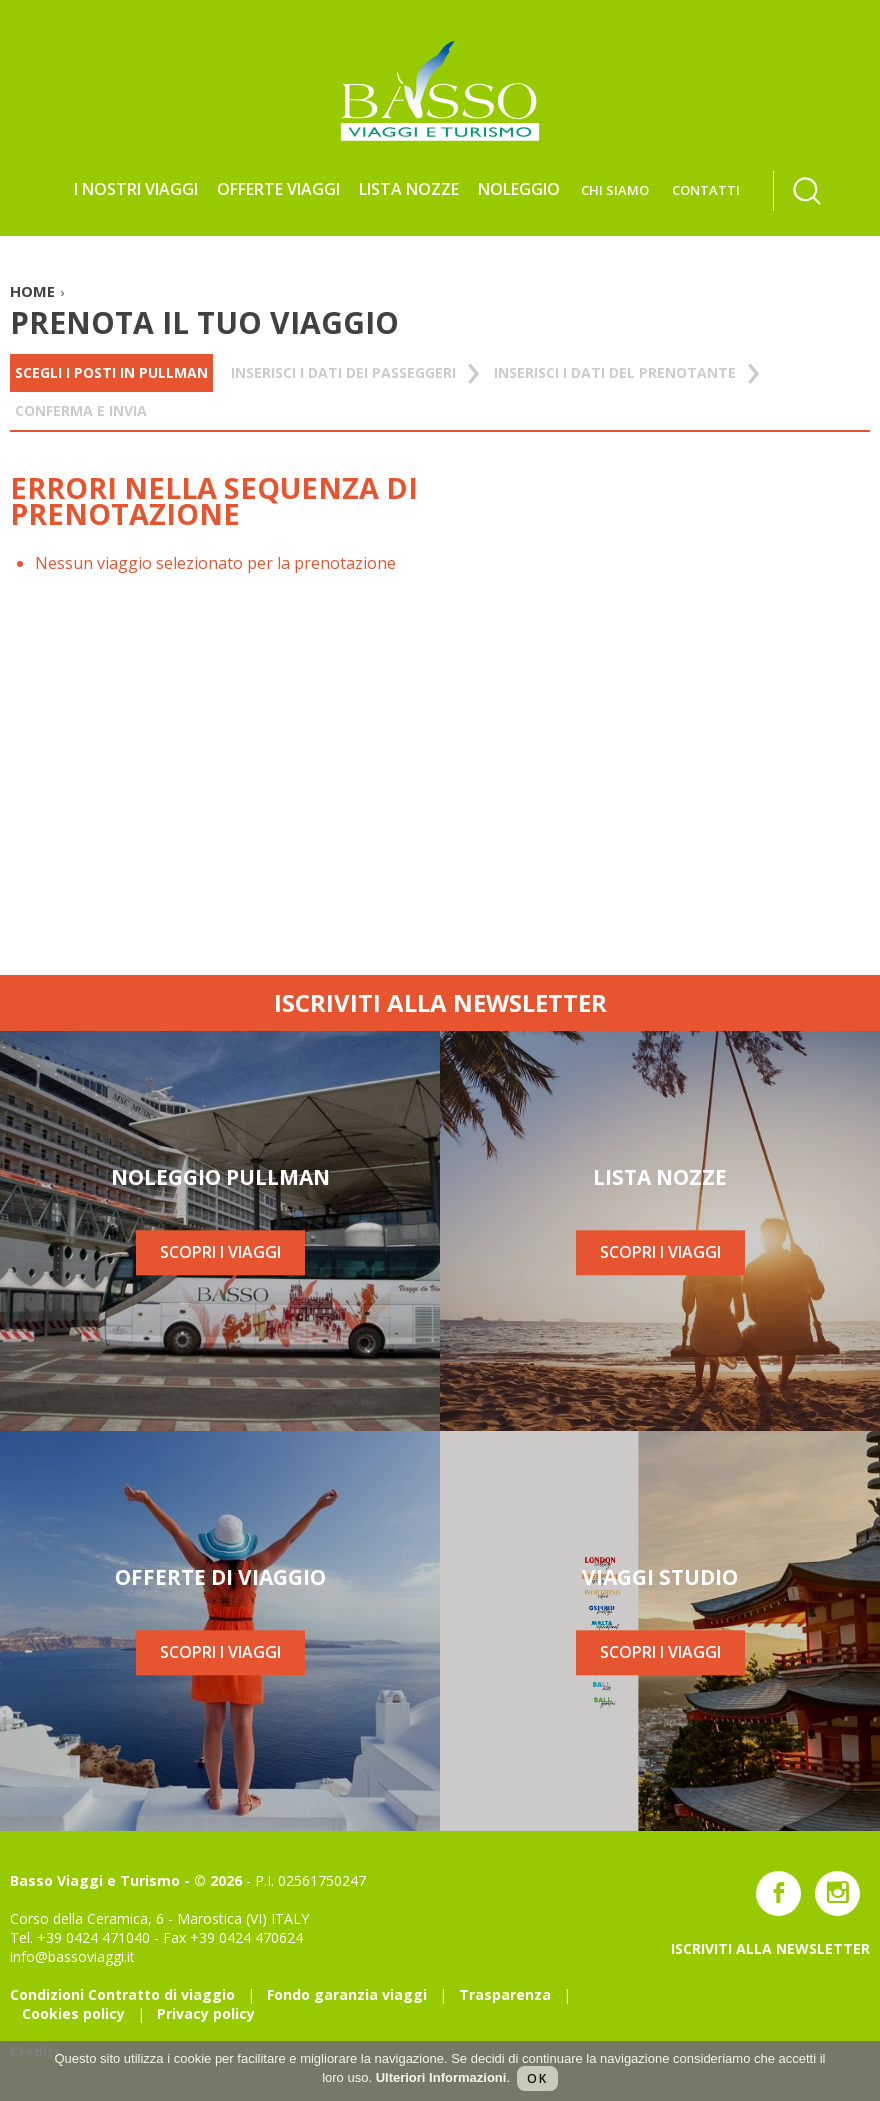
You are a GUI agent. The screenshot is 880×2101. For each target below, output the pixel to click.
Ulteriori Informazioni (441, 2077)
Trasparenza (505, 1994)
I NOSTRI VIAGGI (136, 189)
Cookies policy (73, 2013)
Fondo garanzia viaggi (347, 1994)
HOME (32, 291)
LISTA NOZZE (409, 189)
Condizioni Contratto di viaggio (122, 1994)
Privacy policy (206, 2013)
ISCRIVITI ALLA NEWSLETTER (440, 1002)
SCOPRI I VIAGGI (220, 1253)
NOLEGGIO (519, 189)
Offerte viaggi (278, 189)
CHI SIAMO (615, 190)
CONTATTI (706, 190)
